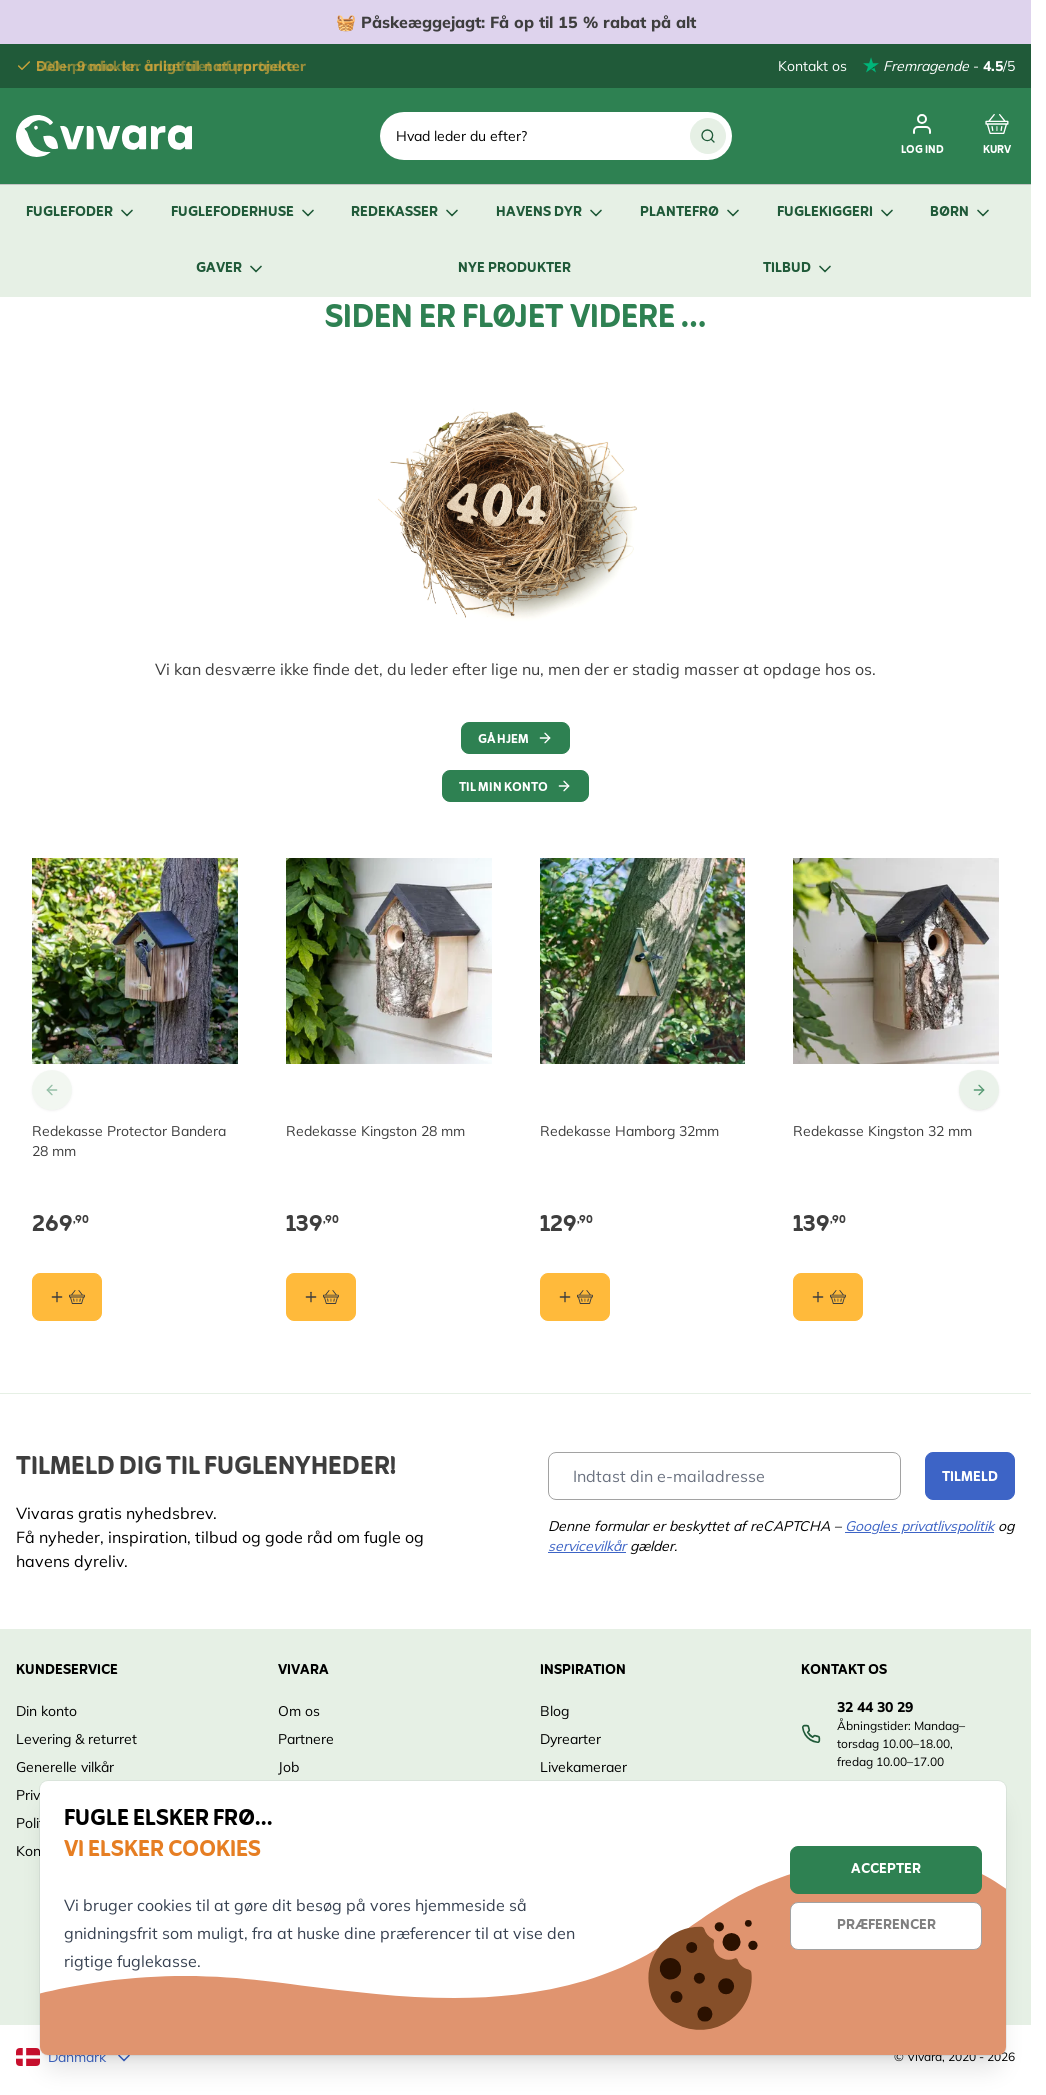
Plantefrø (691, 212)
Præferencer (886, 1925)
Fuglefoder (81, 212)
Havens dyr (551, 212)
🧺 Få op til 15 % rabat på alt (516, 22)
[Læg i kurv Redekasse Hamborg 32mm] (575, 1297)
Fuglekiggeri (837, 212)
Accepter (886, 1869)
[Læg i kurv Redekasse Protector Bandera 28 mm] (67, 1297)
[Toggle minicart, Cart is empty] (997, 136)
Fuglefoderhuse (244, 212)
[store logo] (104, 136)
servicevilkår (587, 1546)
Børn (961, 212)
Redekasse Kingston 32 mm (882, 1131)
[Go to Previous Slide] (52, 1090)
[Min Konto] (922, 136)
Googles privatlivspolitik (919, 1526)
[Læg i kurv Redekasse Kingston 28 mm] (321, 1297)
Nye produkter (514, 268)
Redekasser (406, 212)
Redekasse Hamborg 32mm (629, 1131)
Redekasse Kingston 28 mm (375, 1131)
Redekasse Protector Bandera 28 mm (129, 1141)
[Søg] (708, 136)
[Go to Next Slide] (979, 1090)
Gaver (231, 268)
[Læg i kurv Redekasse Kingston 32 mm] (828, 1297)
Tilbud (799, 268)
